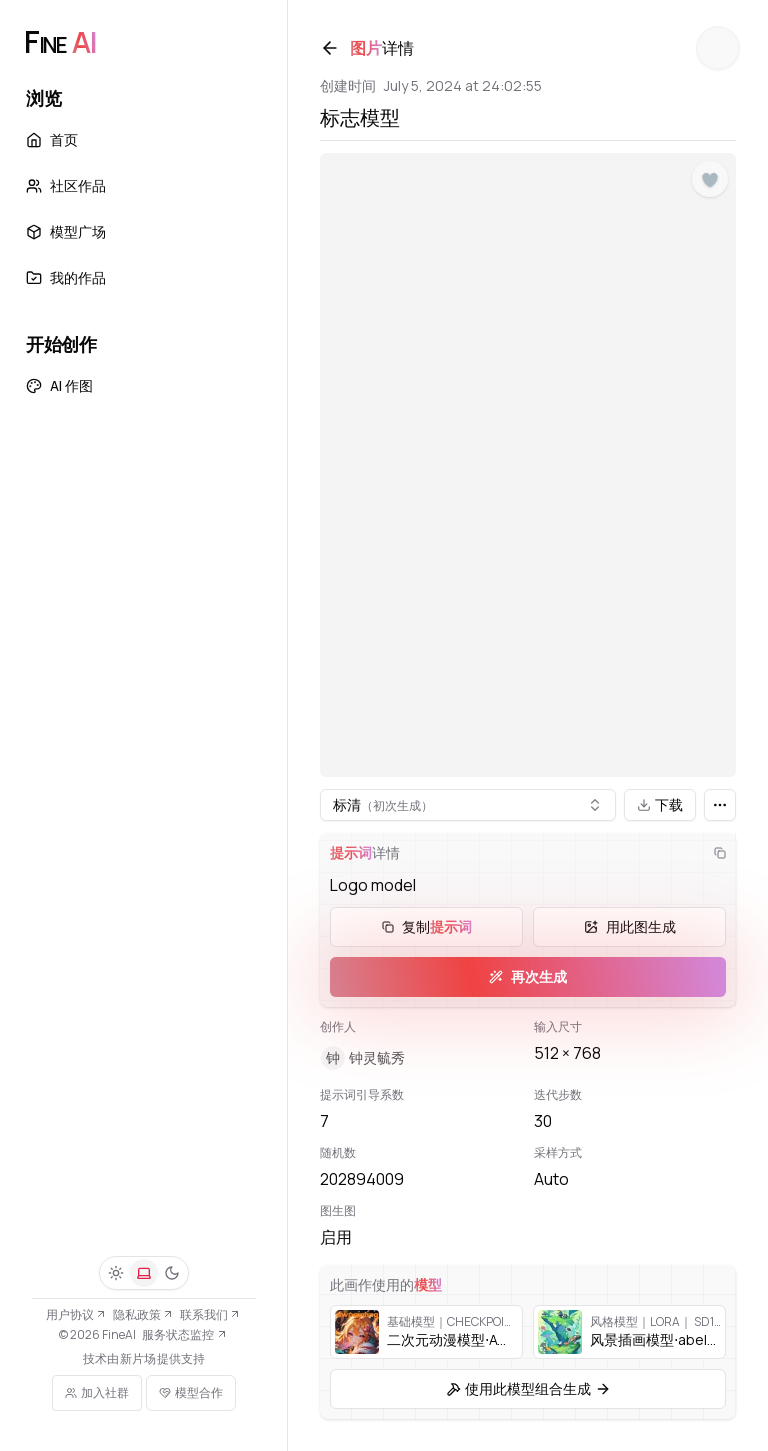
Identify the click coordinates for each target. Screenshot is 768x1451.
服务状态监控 (184, 1334)
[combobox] (468, 805)
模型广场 (66, 231)
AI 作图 (59, 385)
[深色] (172, 1273)
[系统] (144, 1273)
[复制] (720, 853)
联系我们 (210, 1314)
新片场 (138, 1359)
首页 (52, 139)
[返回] (330, 48)
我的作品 (66, 277)
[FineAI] (60, 42)
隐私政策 (143, 1314)
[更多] (720, 805)
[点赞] (710, 180)
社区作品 (66, 185)
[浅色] (116, 1273)
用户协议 (76, 1314)
